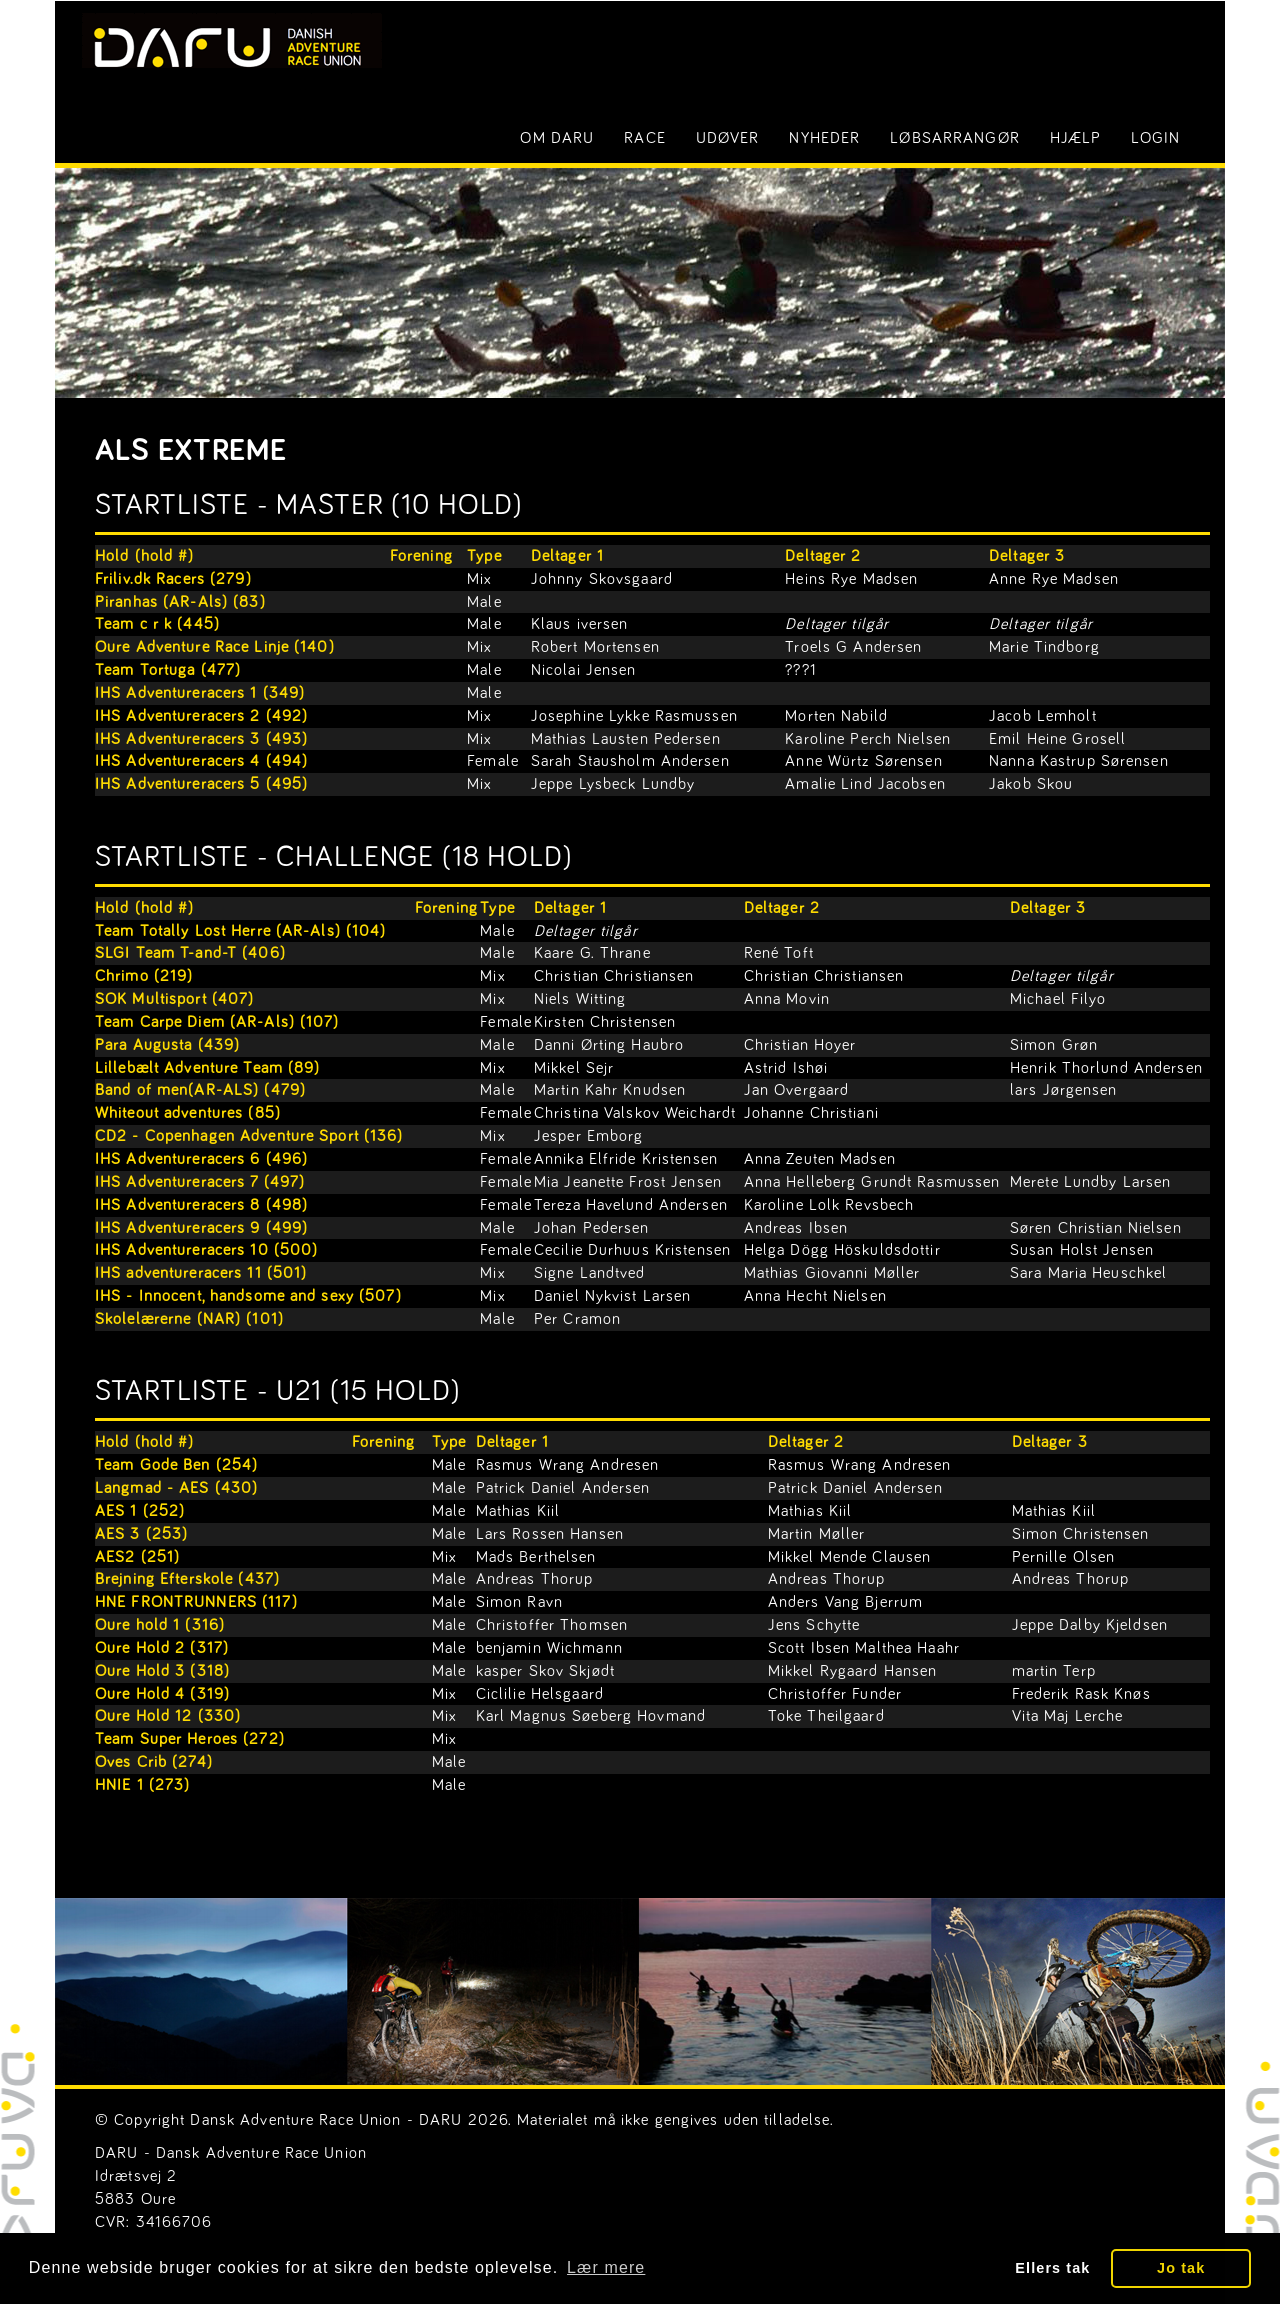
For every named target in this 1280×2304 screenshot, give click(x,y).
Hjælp (1076, 138)
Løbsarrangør (954, 138)
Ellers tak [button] (1052, 2268)
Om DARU (557, 138)
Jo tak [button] (1181, 2268)
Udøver (728, 138)
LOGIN (1155, 138)
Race (644, 138)
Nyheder (824, 138)
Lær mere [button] (606, 2267)
